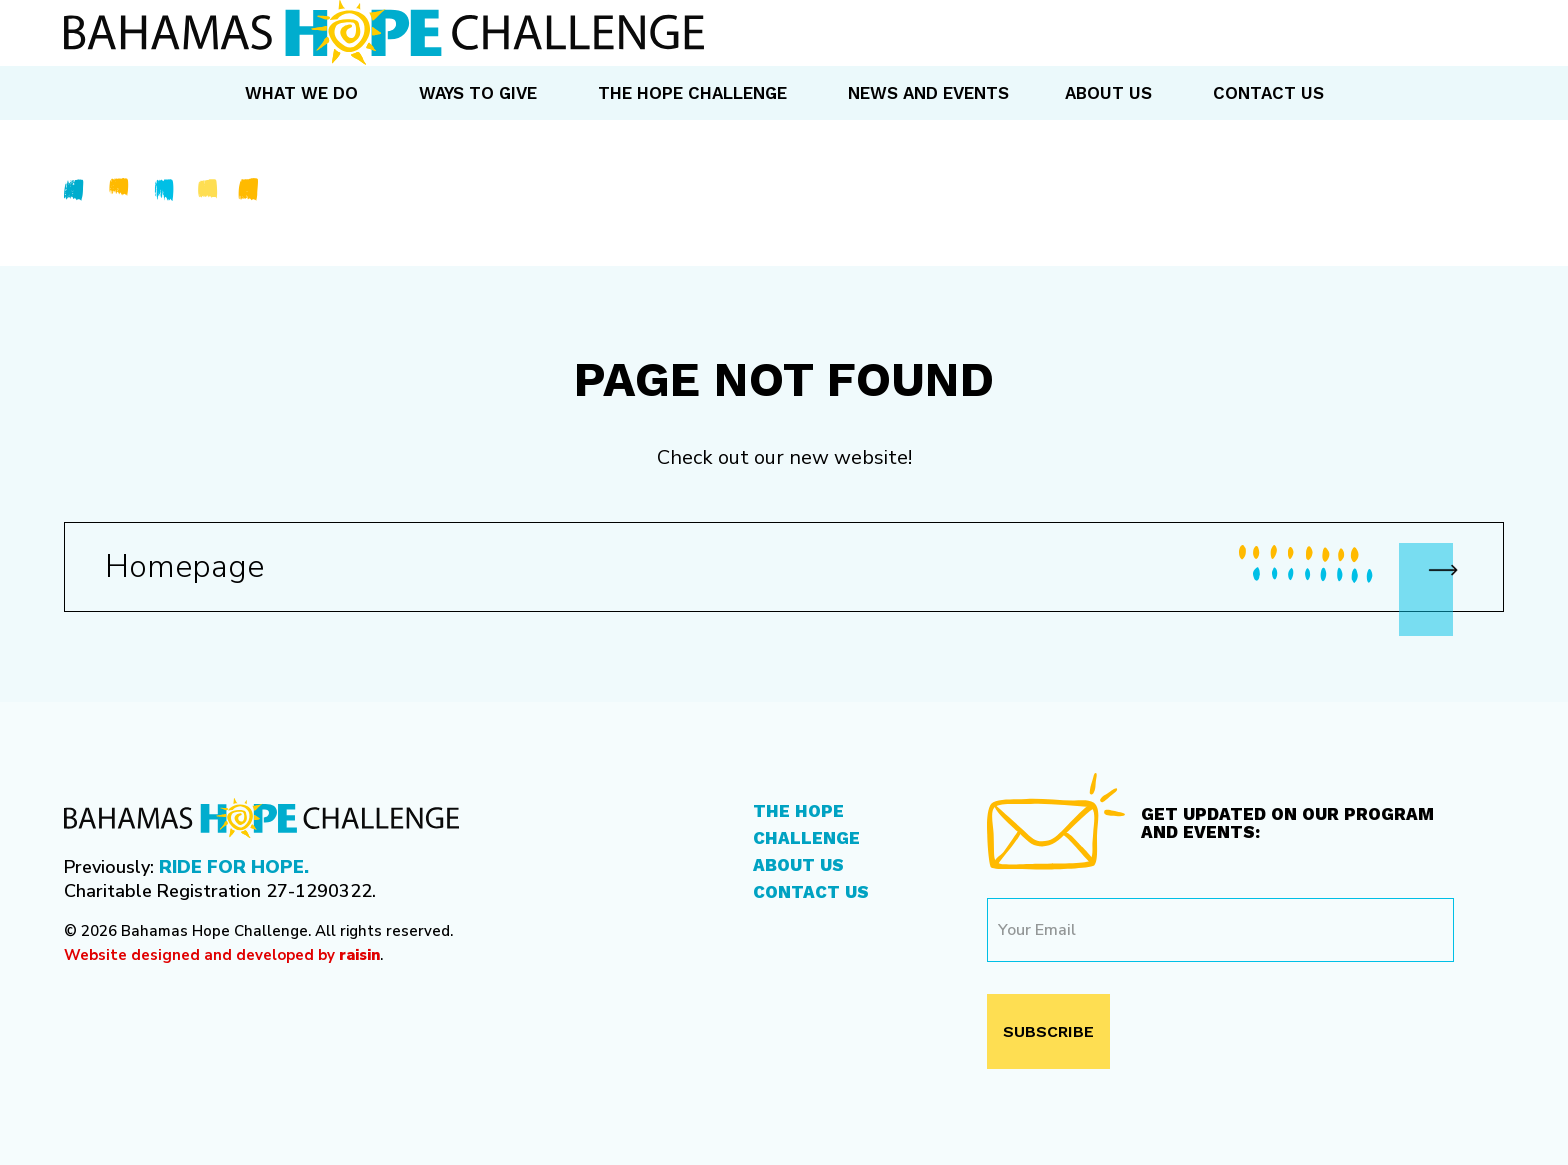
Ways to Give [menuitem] (478, 93)
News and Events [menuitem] (928, 93)
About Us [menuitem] (1108, 93)
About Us (798, 865)
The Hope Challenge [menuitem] (692, 93)
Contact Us (811, 892)
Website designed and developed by (222, 955)
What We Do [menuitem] (301, 93)
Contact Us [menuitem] (1268, 93)
